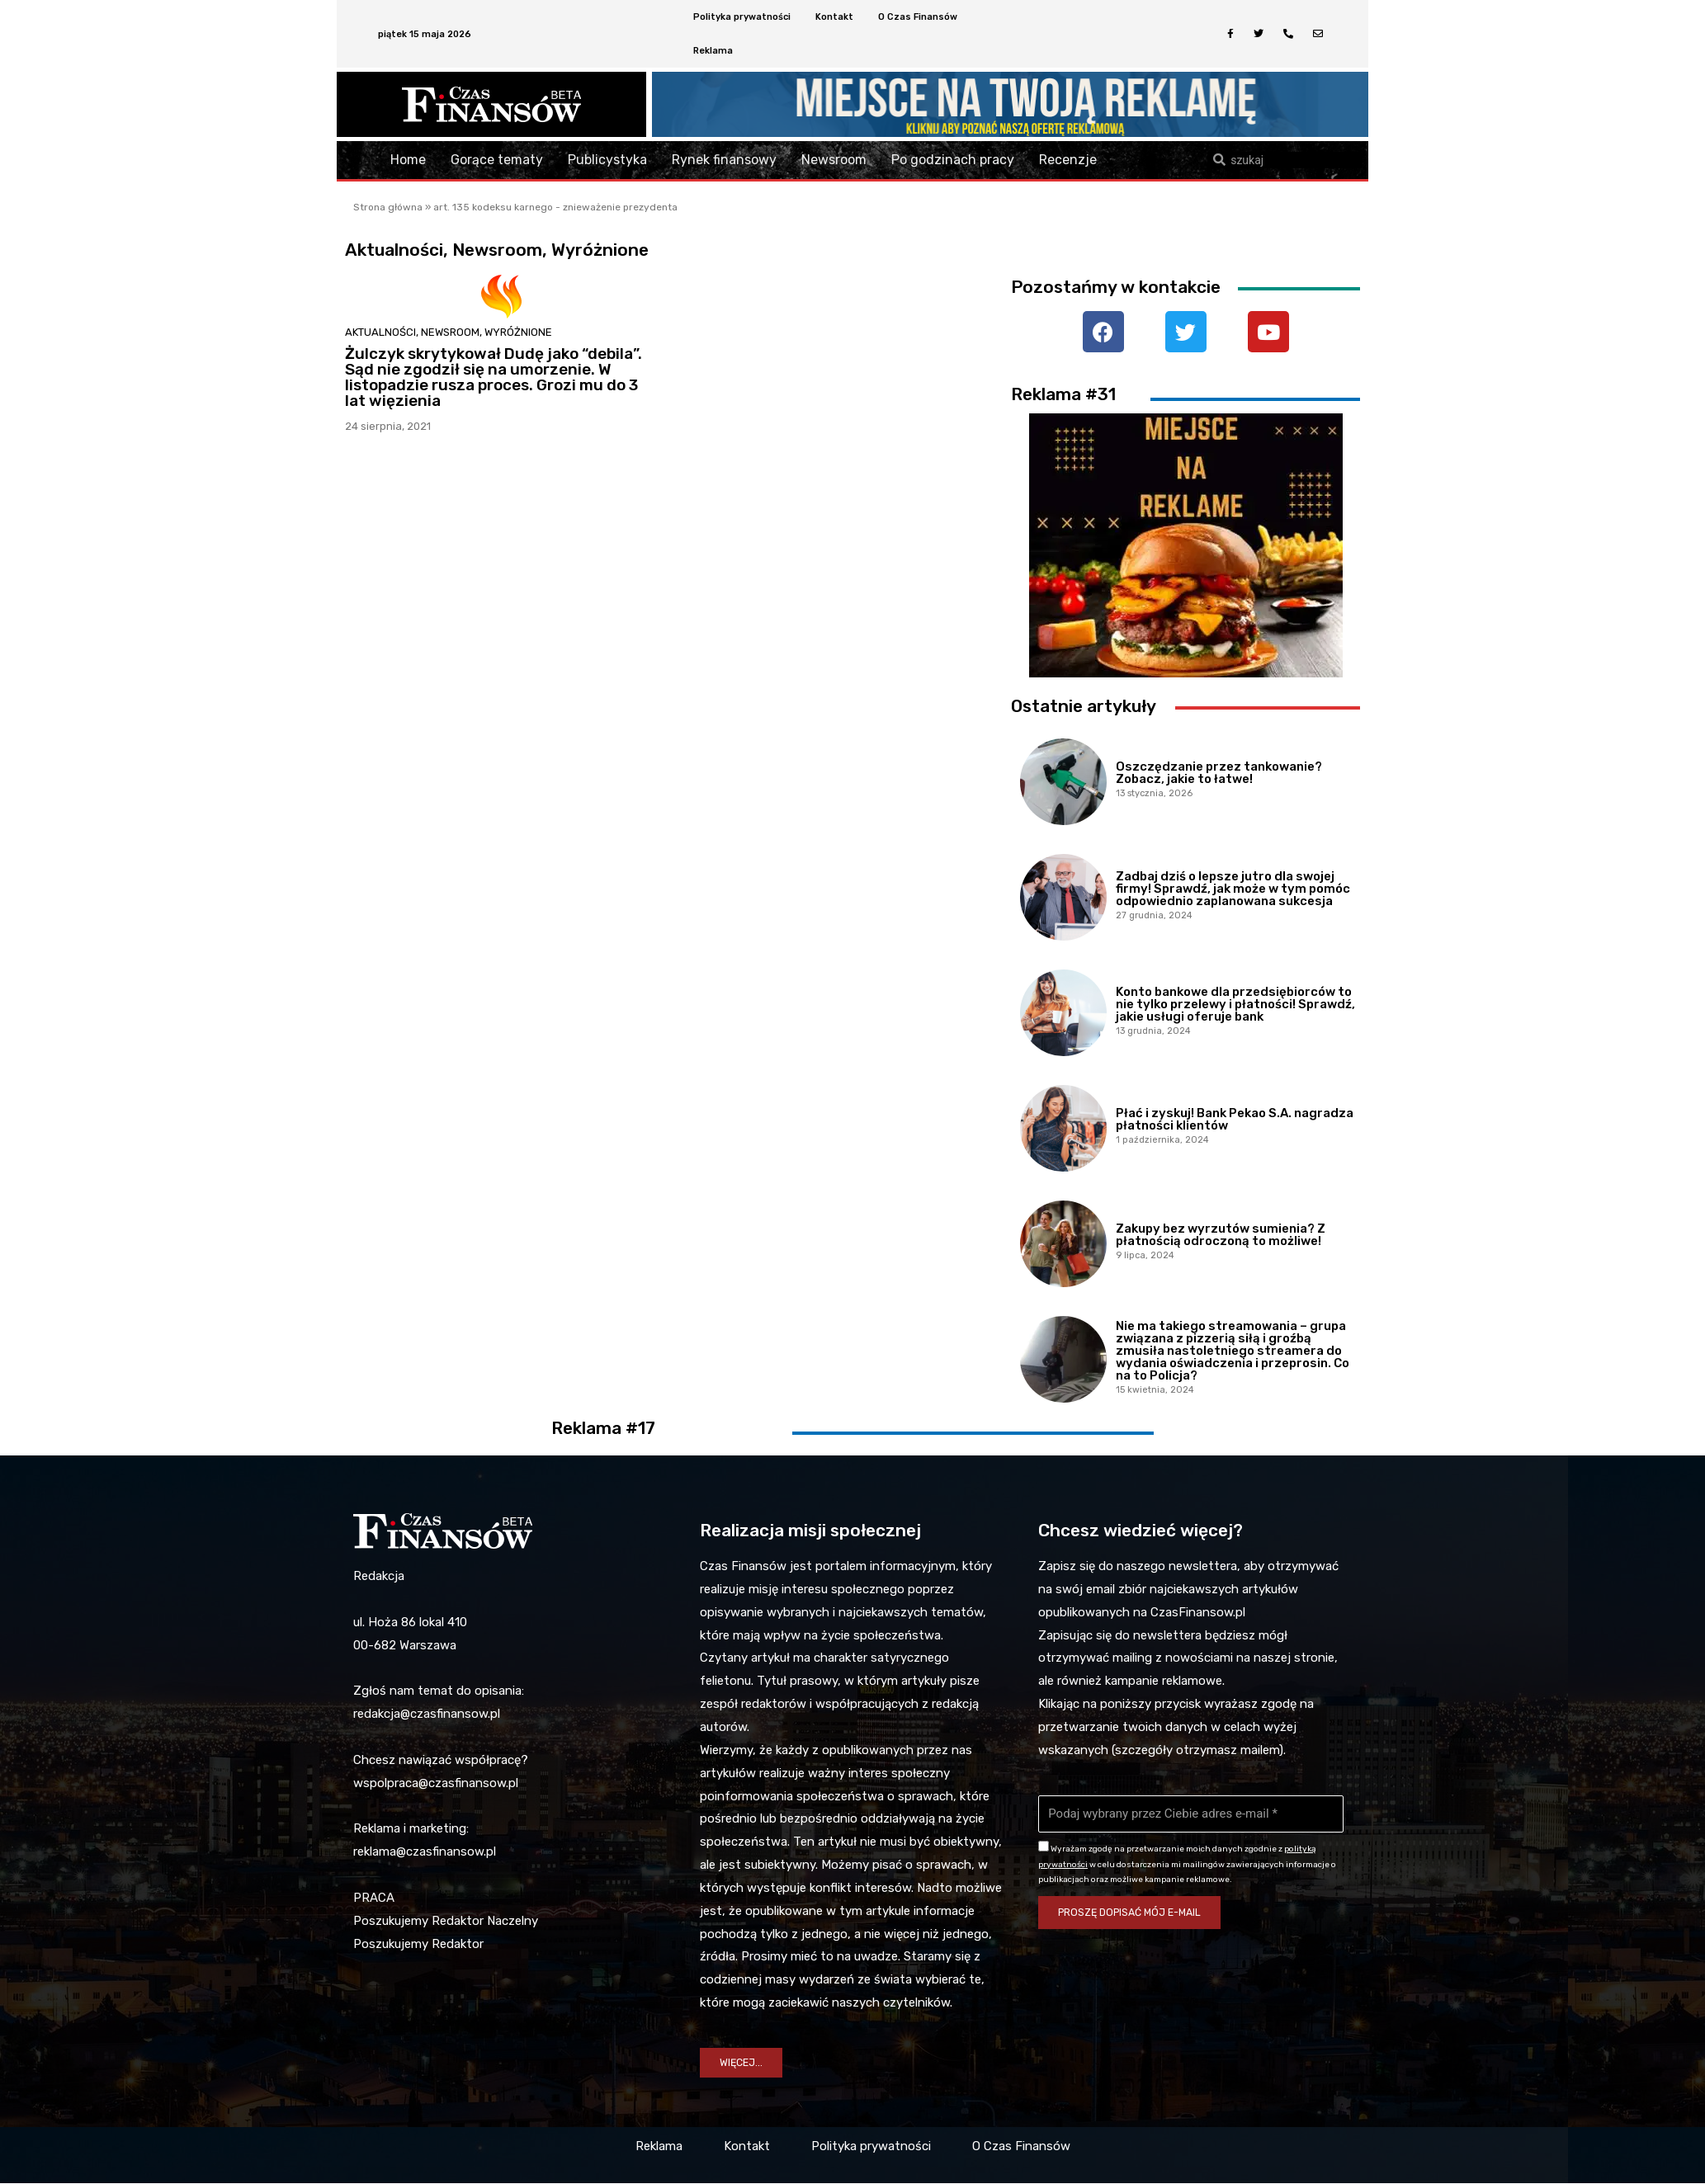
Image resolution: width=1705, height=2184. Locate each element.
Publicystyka (607, 159)
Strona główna (388, 207)
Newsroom (834, 159)
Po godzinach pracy (952, 159)
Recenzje (1068, 159)
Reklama (713, 50)
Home (408, 159)
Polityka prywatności (742, 17)
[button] (742, 2063)
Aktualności (380, 332)
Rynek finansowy (724, 159)
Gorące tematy (497, 159)
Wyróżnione (518, 332)
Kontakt (834, 17)
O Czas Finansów (917, 17)
